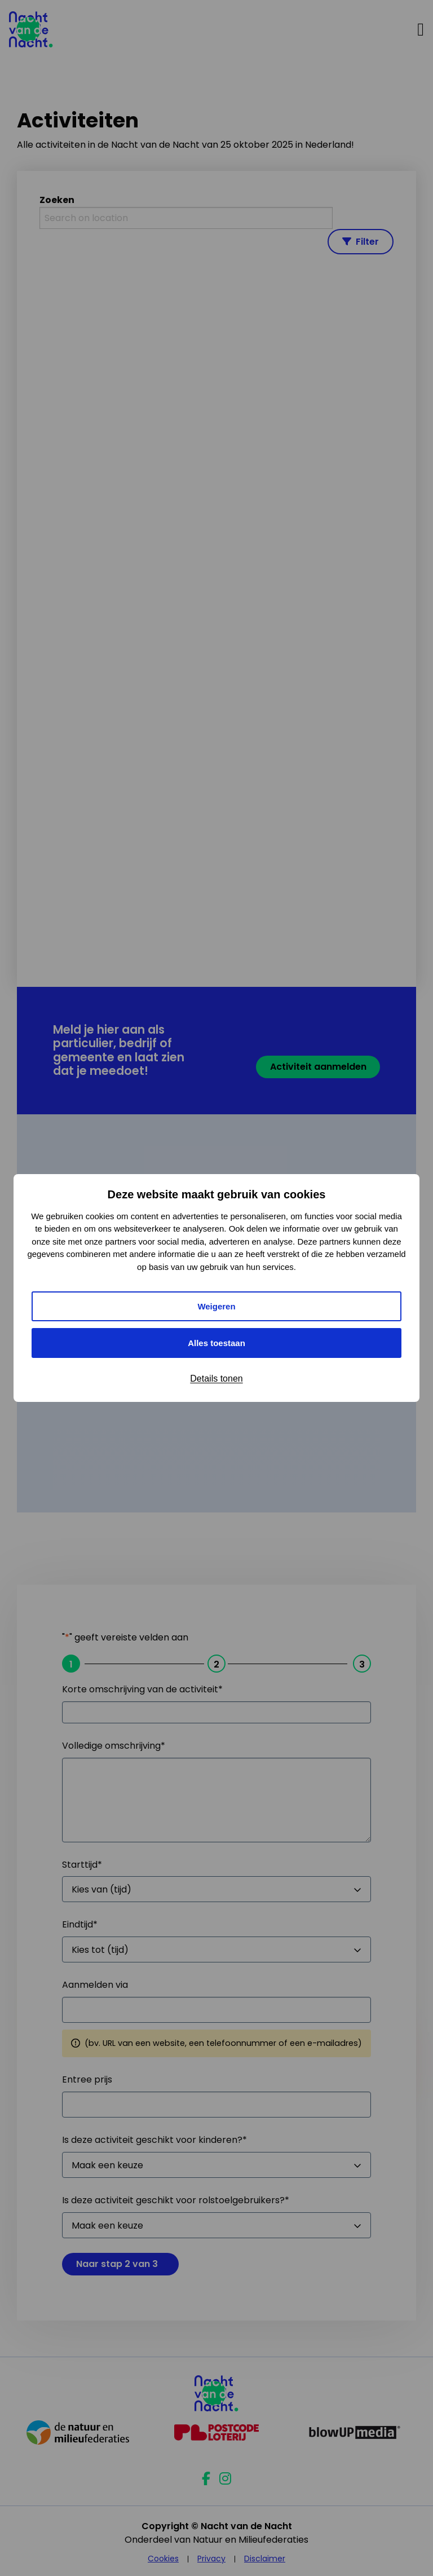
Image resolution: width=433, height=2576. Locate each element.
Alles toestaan (216, 1343)
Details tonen (216, 1378)
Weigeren (216, 1306)
